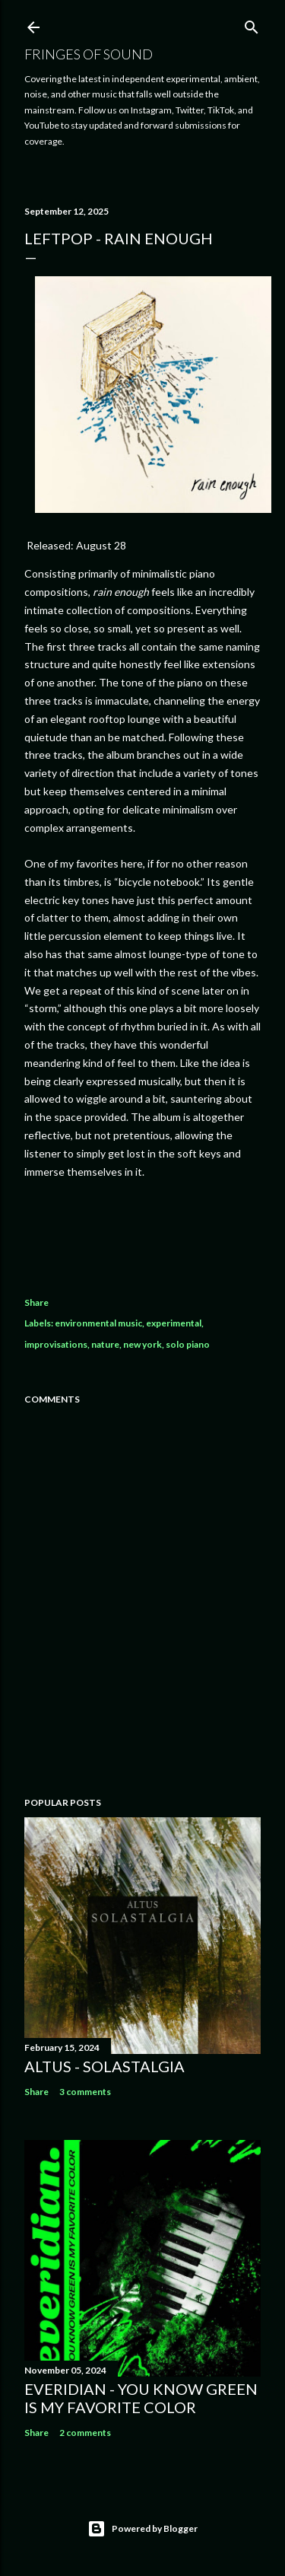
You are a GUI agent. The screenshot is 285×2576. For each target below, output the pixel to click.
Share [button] (36, 1302)
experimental (173, 1323)
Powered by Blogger (142, 2529)
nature (105, 1344)
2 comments (85, 2432)
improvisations (55, 1344)
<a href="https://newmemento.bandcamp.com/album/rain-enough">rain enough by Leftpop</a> (142, 1233)
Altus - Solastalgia (104, 2066)
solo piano (188, 1344)
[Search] (251, 24)
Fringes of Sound (88, 54)
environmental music (98, 1323)
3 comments (85, 2091)
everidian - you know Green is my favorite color (141, 2398)
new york (142, 1344)
